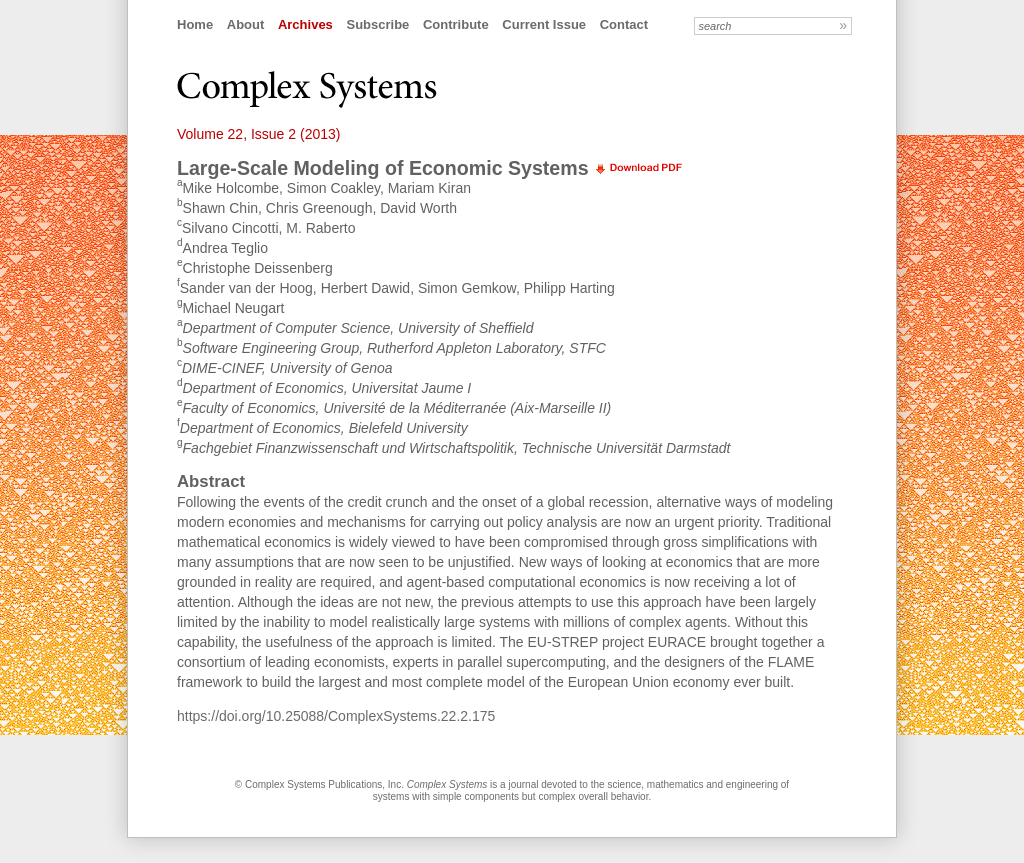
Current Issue (544, 24)
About (246, 24)
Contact (624, 24)
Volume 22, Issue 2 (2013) (258, 134)
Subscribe (377, 24)
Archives (305, 24)
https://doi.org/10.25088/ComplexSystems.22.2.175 (336, 716)
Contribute (456, 24)
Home (195, 24)
